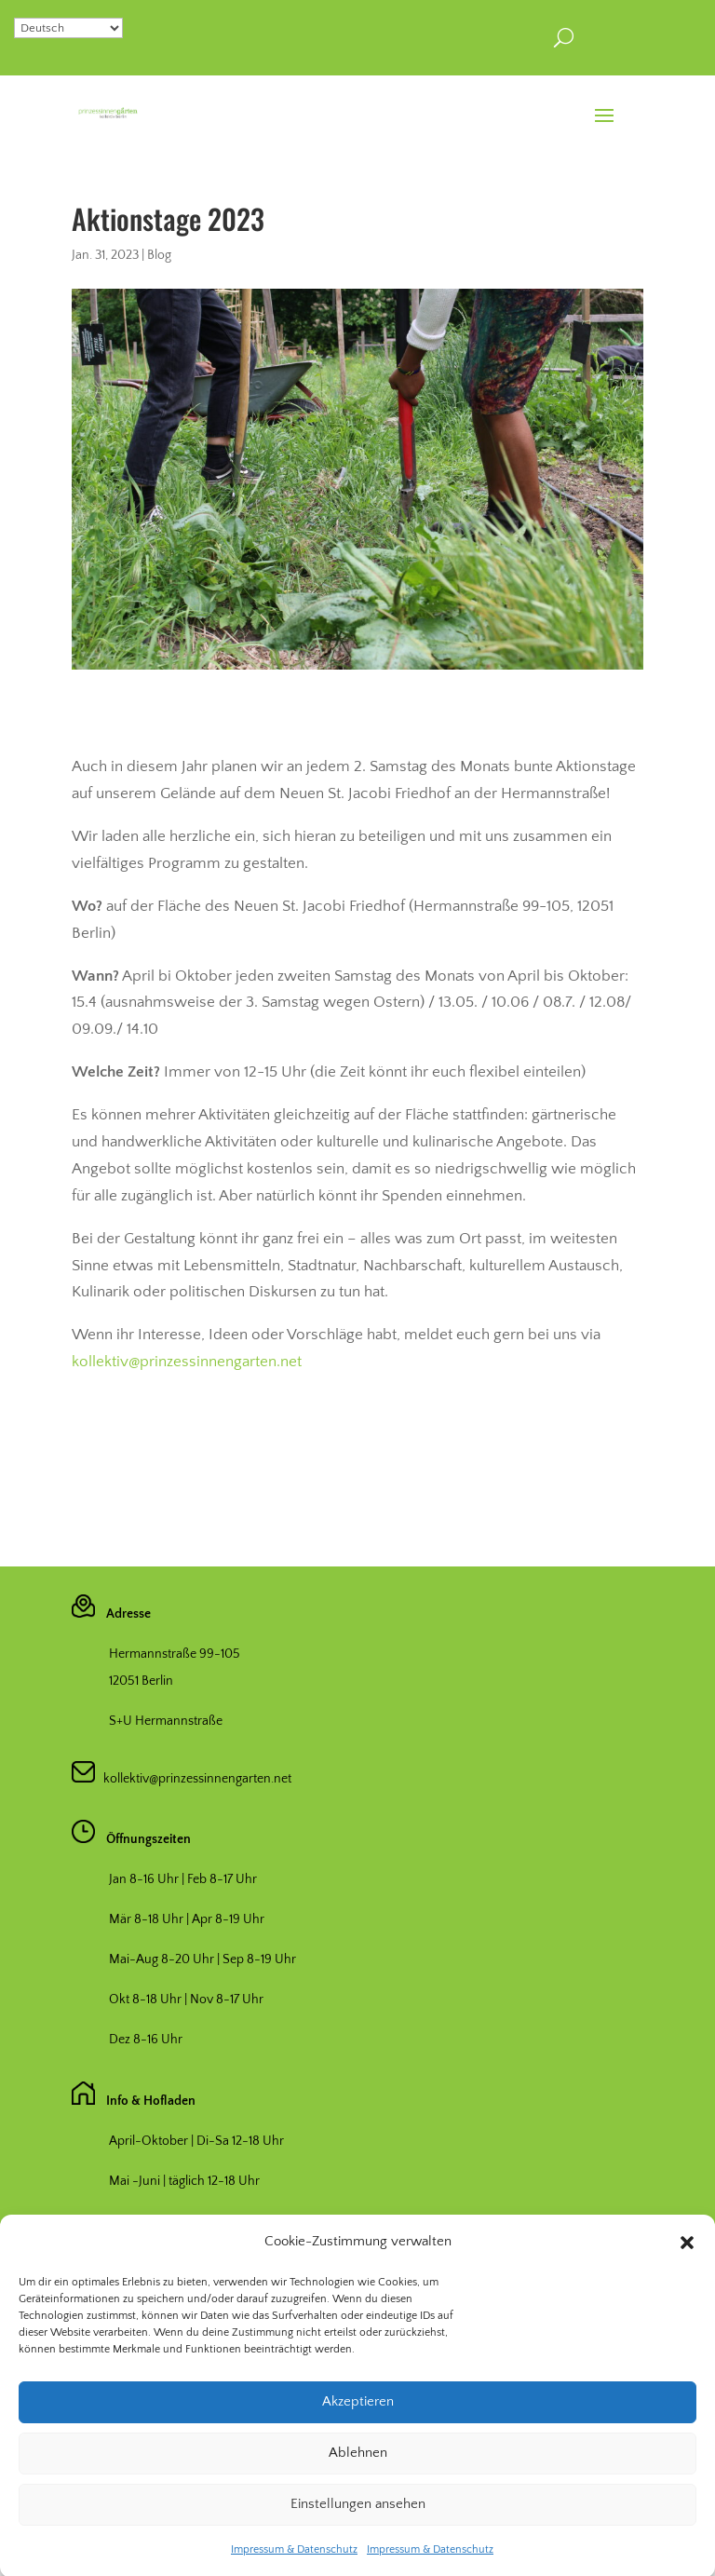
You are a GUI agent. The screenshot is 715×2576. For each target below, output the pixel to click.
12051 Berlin (141, 1681)
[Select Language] (68, 28)
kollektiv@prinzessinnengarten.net (187, 1361)
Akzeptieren (358, 2444)
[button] (687, 2284)
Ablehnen (358, 2495)
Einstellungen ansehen (357, 2547)
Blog (159, 255)
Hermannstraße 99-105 (174, 1654)
